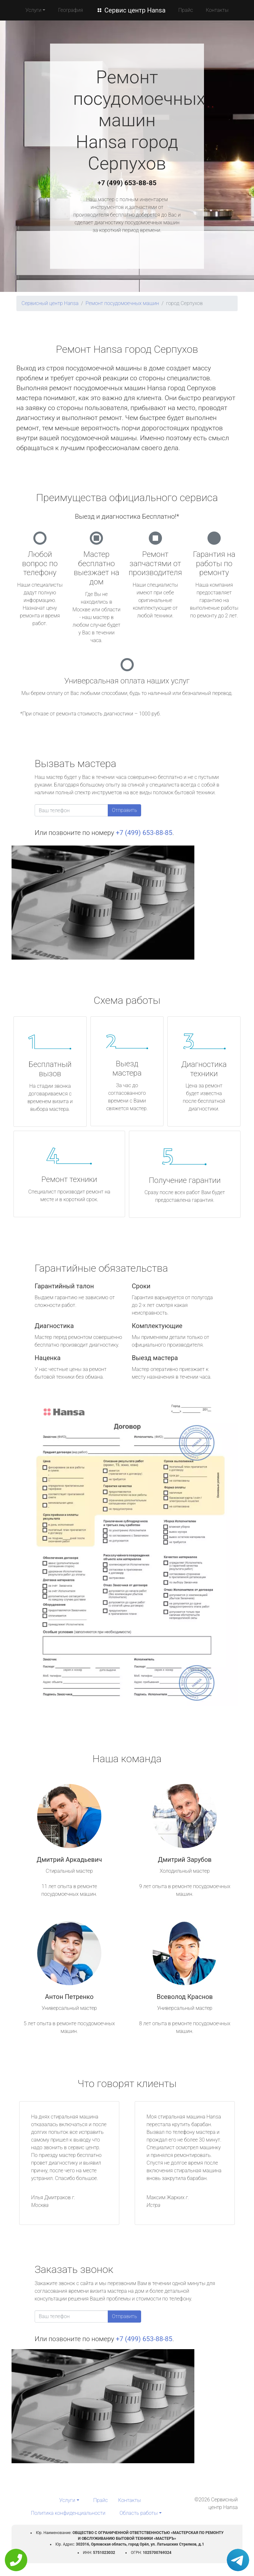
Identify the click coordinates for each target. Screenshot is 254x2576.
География (70, 10)
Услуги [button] (33, 10)
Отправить (124, 810)
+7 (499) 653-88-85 (127, 183)
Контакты (217, 10)
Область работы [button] (139, 2513)
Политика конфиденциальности (68, 2513)
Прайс (185, 10)
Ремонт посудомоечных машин (122, 303)
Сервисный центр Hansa (50, 303)
